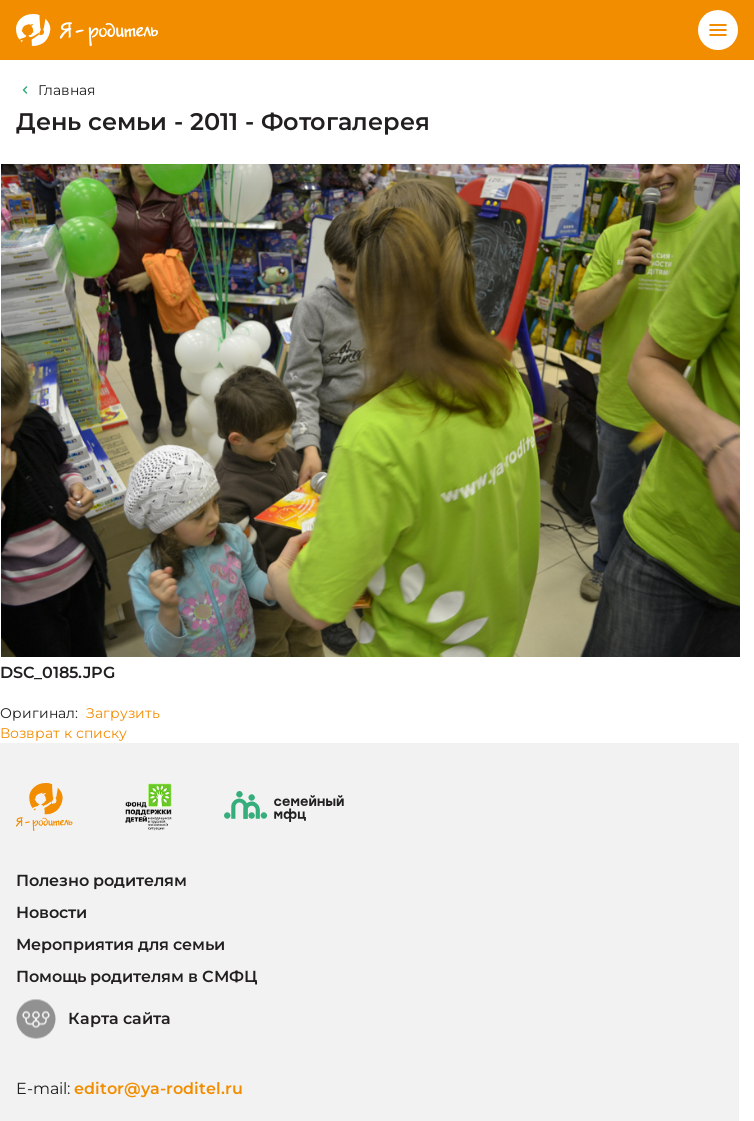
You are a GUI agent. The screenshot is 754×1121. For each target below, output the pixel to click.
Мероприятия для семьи (120, 944)
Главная (66, 90)
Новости (51, 912)
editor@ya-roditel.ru (158, 1088)
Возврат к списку (63, 733)
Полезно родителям (101, 880)
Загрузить (123, 713)
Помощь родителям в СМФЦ (136, 976)
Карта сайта (93, 1019)
